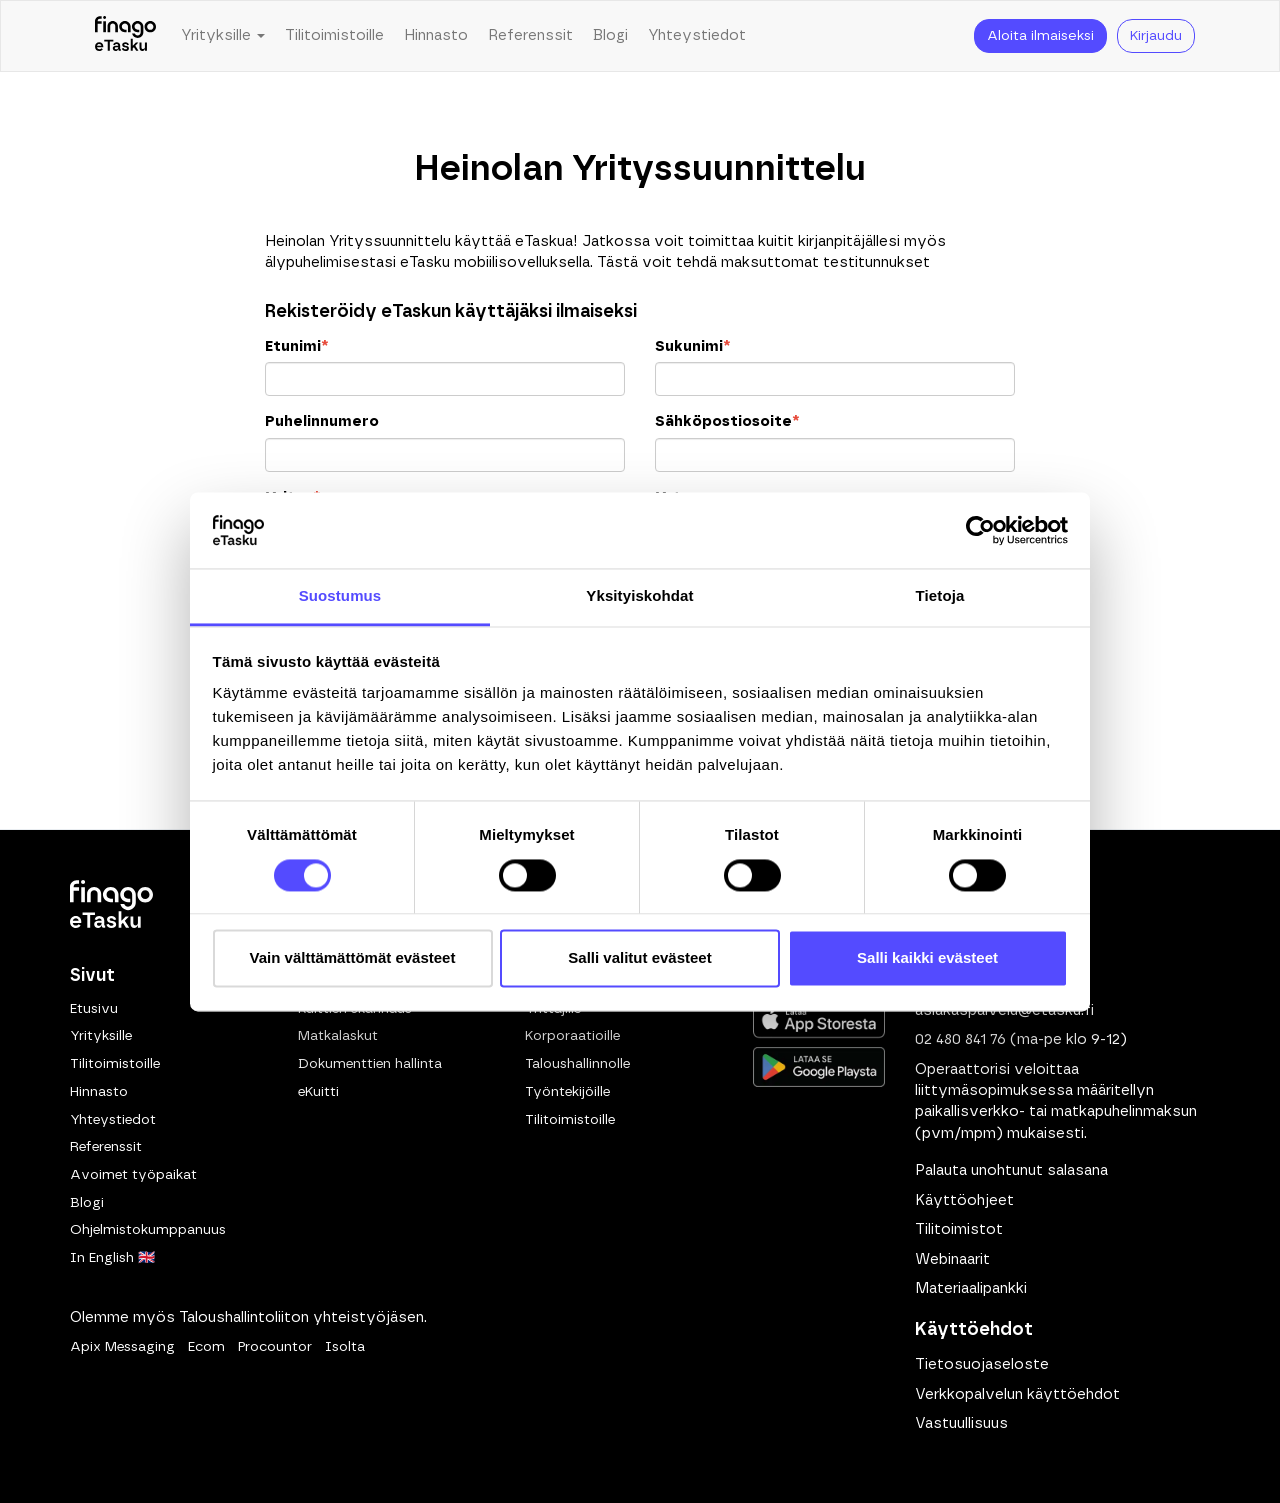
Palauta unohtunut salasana (1011, 1170)
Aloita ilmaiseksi (1040, 36)
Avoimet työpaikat (133, 1175)
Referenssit (530, 35)
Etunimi (296, 346)
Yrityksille (101, 1036)
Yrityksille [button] (223, 35)
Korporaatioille (572, 1036)
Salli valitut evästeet (639, 958)
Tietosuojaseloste (982, 1364)
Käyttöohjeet (964, 1200)
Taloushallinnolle (577, 1064)
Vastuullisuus (961, 1423)
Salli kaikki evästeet (927, 958)
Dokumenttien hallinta (370, 1064)
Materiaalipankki (971, 1288)
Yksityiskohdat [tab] (639, 596)
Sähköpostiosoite (727, 421)
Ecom (206, 1347)
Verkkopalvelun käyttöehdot (1017, 1394)
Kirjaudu (1156, 36)
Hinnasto (436, 35)
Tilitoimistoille (334, 35)
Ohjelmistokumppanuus (148, 1230)
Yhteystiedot (697, 35)
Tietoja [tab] (940, 596)
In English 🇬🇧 (112, 1258)
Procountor (275, 1347)
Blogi (610, 35)
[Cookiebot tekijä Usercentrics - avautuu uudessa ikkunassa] (980, 530)
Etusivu (94, 1009)
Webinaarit (952, 1259)
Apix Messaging (122, 1347)
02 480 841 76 (960, 1039)
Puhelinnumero (322, 421)
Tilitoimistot (959, 1229)
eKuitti (318, 1092)
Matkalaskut (338, 1036)
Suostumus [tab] (340, 596)
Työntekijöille (567, 1092)
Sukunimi (692, 346)
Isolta (345, 1347)
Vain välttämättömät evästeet (353, 958)
